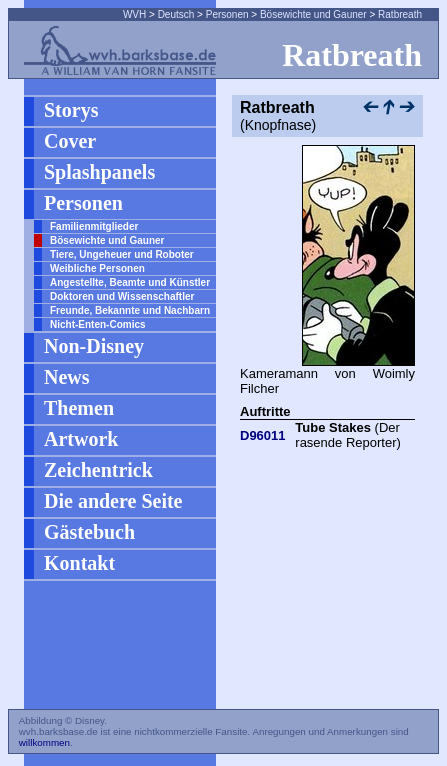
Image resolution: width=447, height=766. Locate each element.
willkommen (44, 742)
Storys (71, 110)
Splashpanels (99, 172)
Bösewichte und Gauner (313, 14)
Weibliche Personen (97, 268)
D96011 (263, 435)
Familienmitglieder (94, 226)
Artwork (81, 439)
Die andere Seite (113, 501)
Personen (227, 14)
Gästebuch (89, 532)
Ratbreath (400, 14)
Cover (70, 141)
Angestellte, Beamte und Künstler (130, 282)
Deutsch (176, 14)
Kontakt (79, 563)
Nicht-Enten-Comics (98, 324)
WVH (134, 14)
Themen (79, 408)
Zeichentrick (98, 470)
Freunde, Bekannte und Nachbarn (130, 310)
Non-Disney (94, 346)
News (67, 377)
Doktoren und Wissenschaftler (122, 296)
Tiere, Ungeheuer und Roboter (122, 254)
